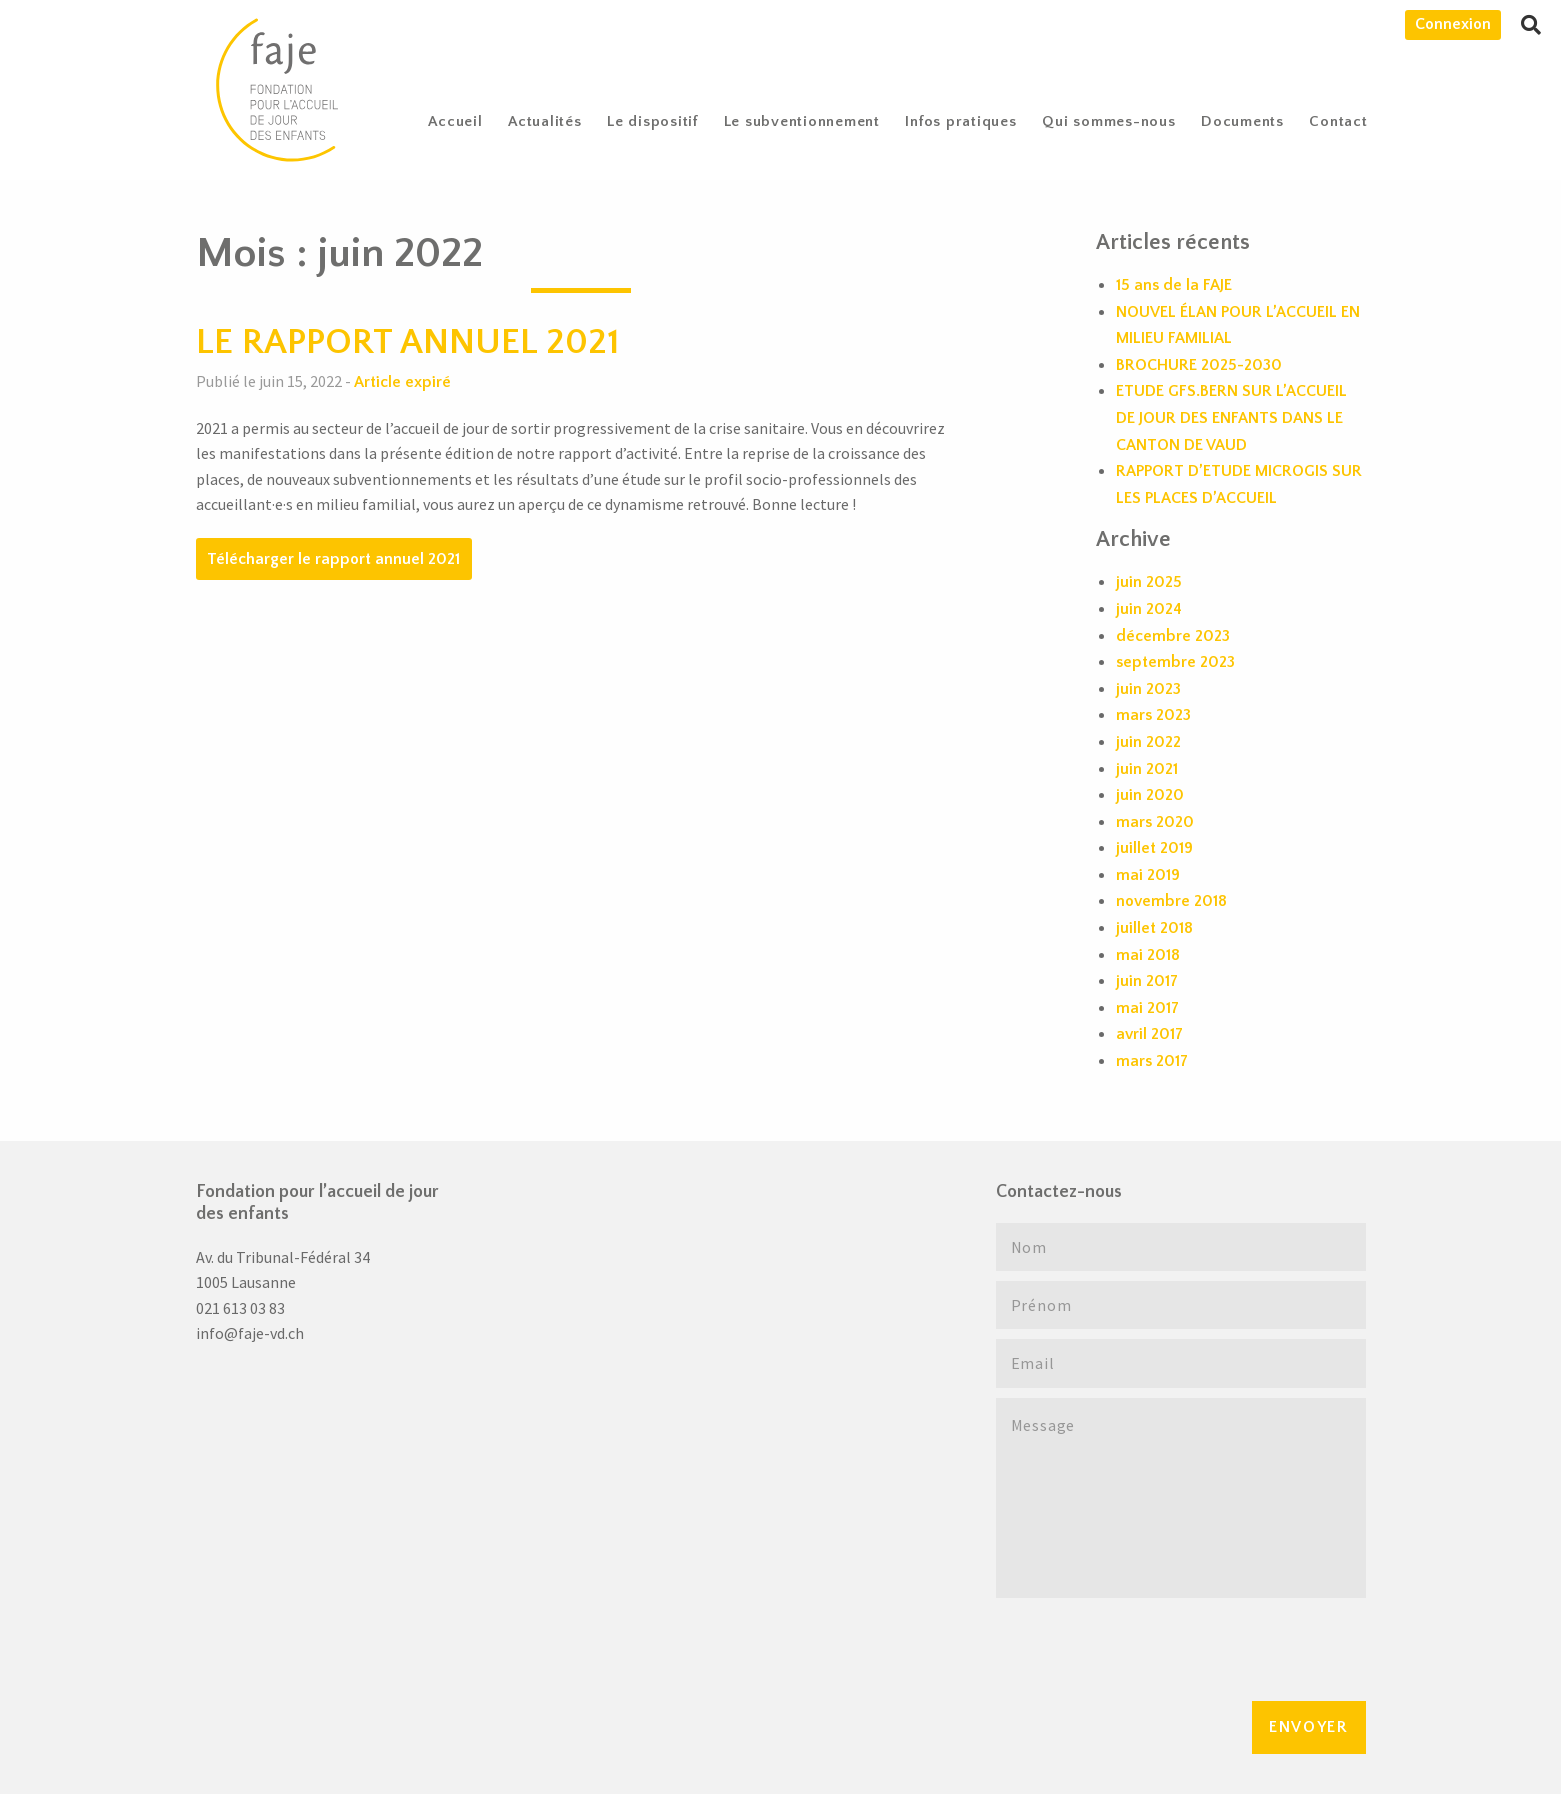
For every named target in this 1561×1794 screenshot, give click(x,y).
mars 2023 (1153, 715)
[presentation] (1148, 1647)
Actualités (545, 121)
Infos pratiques (960, 121)
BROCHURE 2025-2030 (1199, 365)
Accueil (455, 121)
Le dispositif (652, 121)
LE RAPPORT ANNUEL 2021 (407, 342)
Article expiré (402, 382)
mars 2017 (1152, 1061)
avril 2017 (1149, 1034)
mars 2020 (1155, 822)
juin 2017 (1147, 981)
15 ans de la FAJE (1174, 285)
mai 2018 (1148, 955)
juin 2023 (1148, 689)
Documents (1242, 121)
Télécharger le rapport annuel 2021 (333, 559)
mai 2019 (1148, 875)
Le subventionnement (802, 121)
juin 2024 (1149, 609)
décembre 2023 (1173, 636)
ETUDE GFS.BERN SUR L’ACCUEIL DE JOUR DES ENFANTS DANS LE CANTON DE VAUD (1231, 417)
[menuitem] (456, 121)
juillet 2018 (1154, 928)
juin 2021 (1147, 769)
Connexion (1453, 24)
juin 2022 (1148, 742)
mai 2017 (1147, 1008)
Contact (1338, 121)
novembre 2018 (1171, 901)
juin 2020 (1150, 795)
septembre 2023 (1175, 662)
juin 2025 (1149, 582)
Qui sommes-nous (1108, 121)
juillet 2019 (1154, 848)
